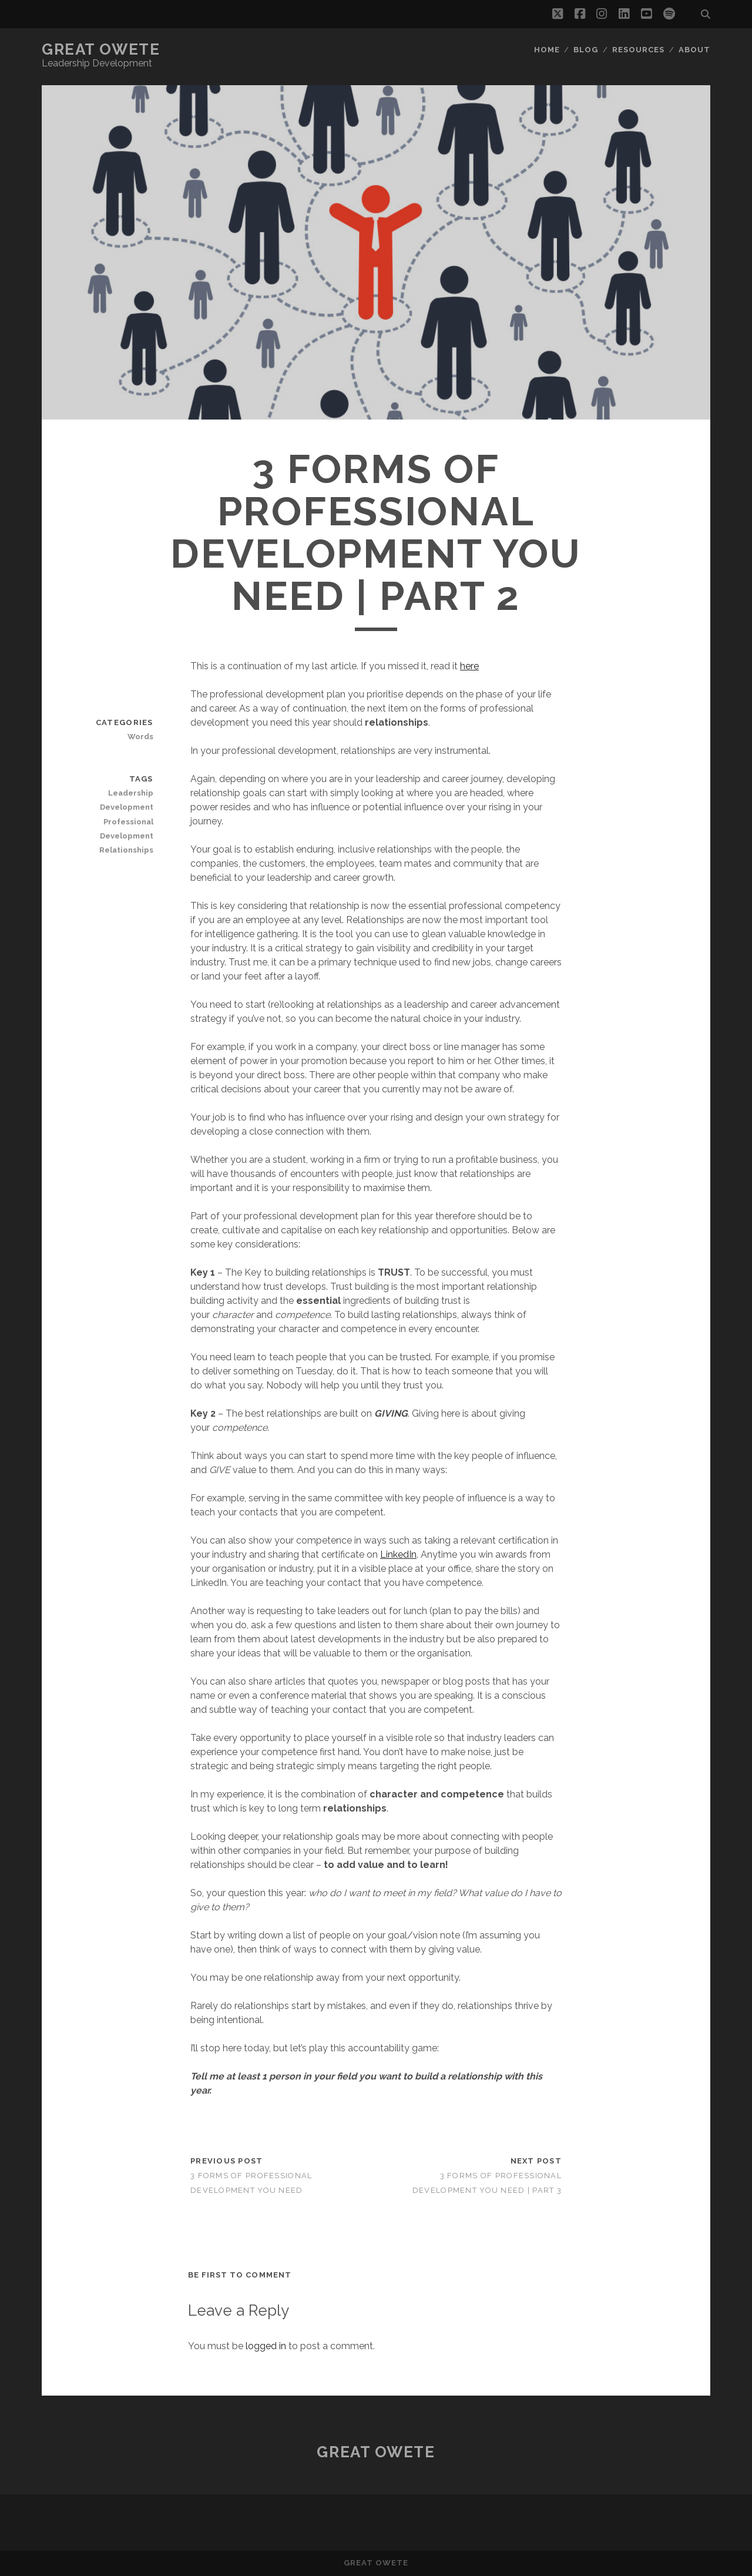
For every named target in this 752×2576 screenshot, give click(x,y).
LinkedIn (398, 1554)
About (694, 49)
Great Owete (101, 49)
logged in (266, 2346)
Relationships (126, 850)
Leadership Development (126, 800)
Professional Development (126, 828)
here (469, 666)
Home (547, 49)
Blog (585, 49)
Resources (638, 49)
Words (140, 736)
